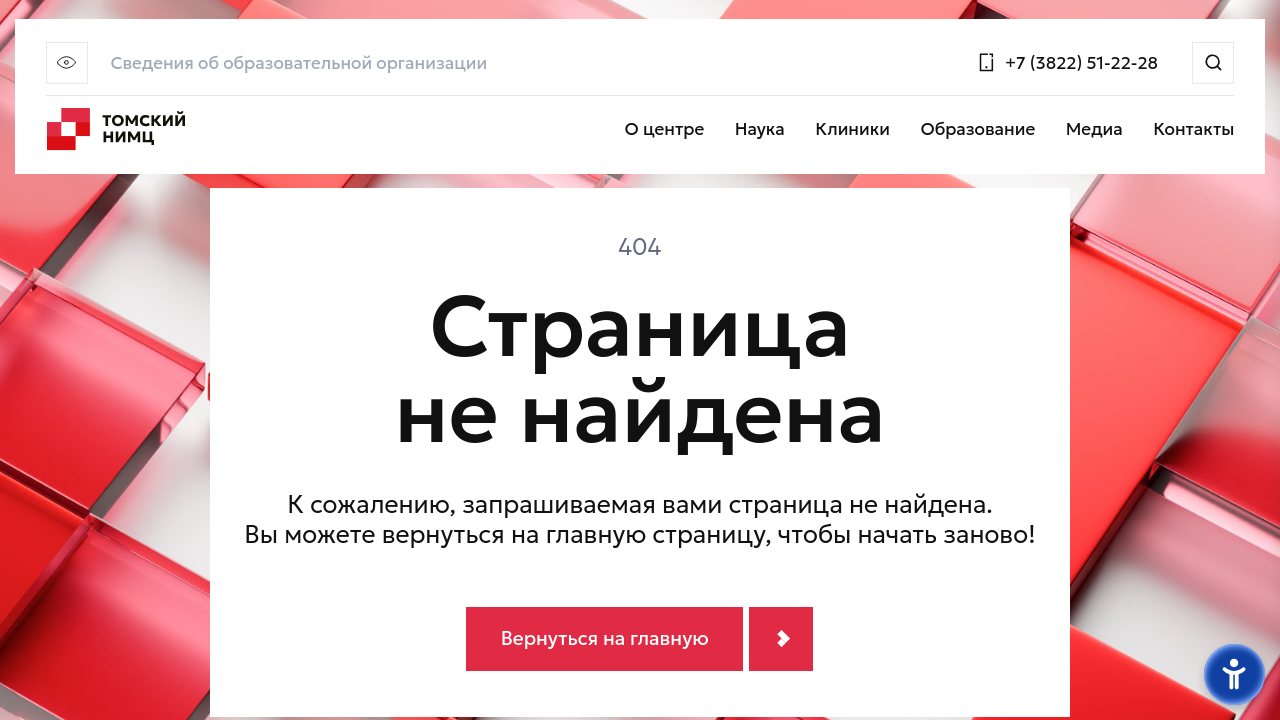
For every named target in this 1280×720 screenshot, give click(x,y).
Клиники (852, 130)
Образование (977, 130)
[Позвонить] (1067, 62)
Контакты (1193, 130)
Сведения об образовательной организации (298, 63)
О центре (665, 130)
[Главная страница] (116, 130)
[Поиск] (1213, 63)
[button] (67, 63)
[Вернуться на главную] (639, 639)
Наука (760, 130)
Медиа (1094, 130)
